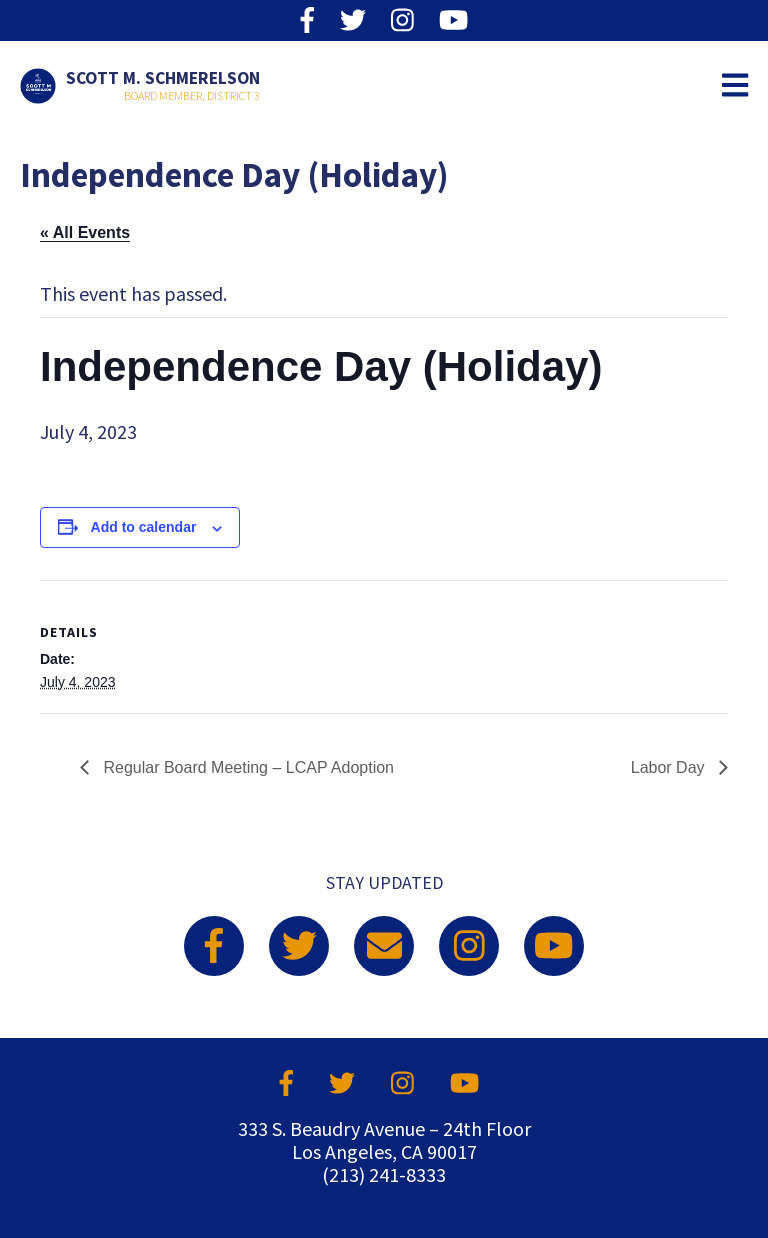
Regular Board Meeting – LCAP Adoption (246, 767)
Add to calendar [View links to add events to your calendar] (144, 527)
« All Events (85, 232)
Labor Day (670, 767)
